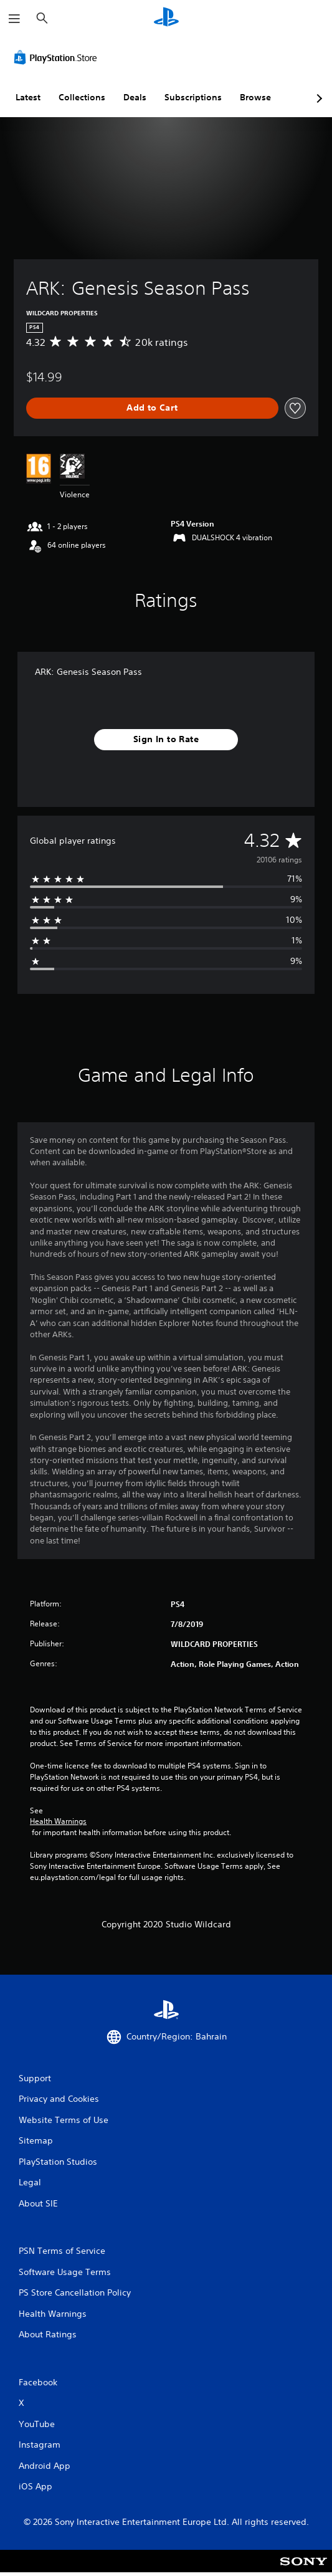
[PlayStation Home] (166, 18)
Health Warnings (58, 1821)
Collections (82, 97)
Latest (28, 97)
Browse (255, 97)
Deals (134, 97)
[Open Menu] (14, 18)
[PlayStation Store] (58, 57)
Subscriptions (193, 97)
